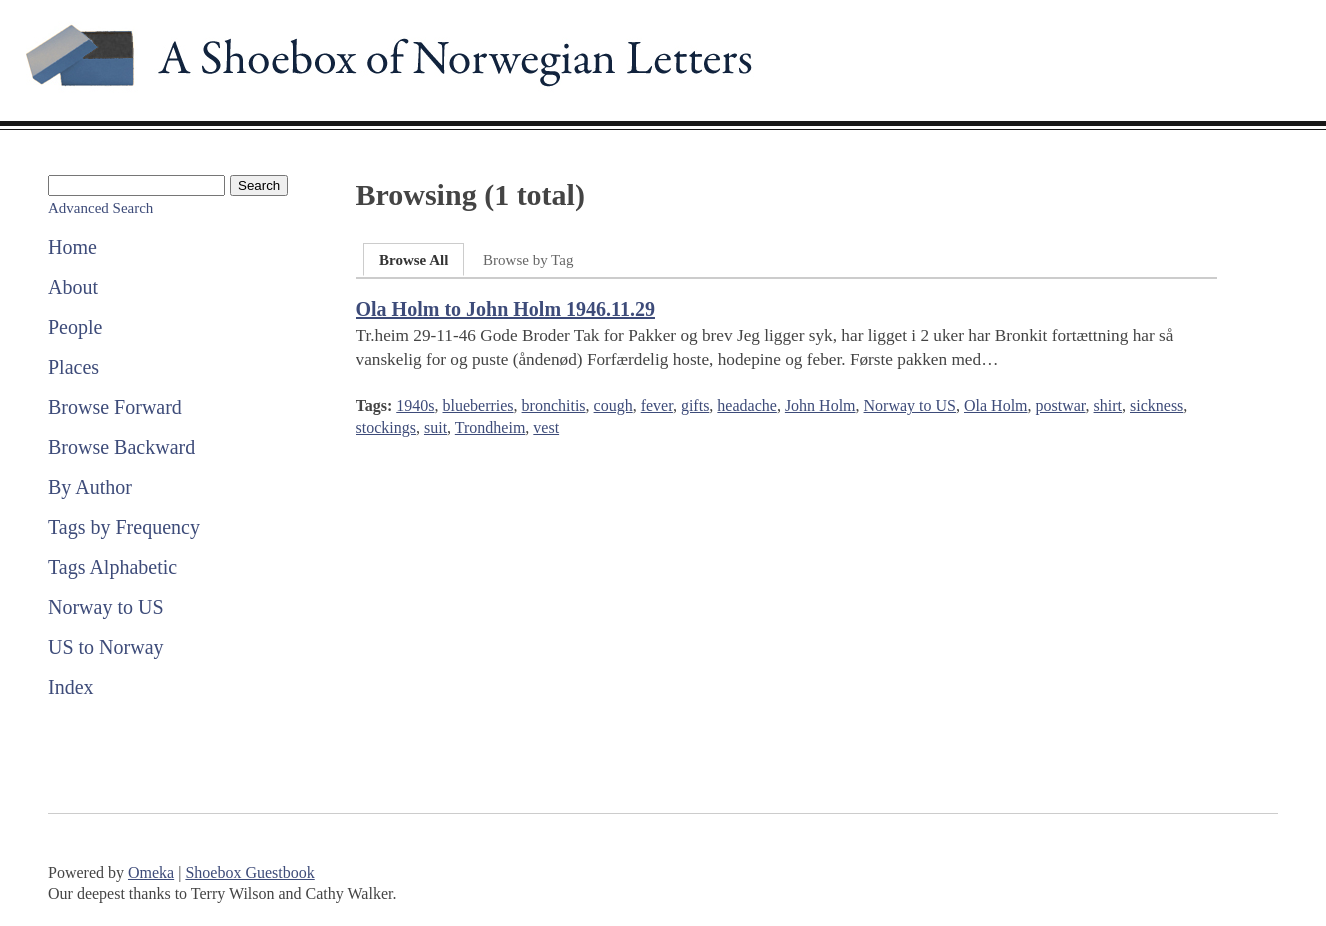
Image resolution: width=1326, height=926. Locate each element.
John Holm (820, 405)
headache (747, 405)
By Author (90, 487)
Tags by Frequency (124, 527)
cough (613, 405)
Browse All (413, 260)
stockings (386, 427)
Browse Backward (121, 447)
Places (73, 367)
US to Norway (106, 647)
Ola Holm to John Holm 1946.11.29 (505, 309)
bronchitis (554, 405)
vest (546, 427)
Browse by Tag (528, 260)
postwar (1061, 405)
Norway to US (106, 607)
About (73, 287)
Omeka (151, 872)
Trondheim (490, 427)
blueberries (478, 405)
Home (72, 247)
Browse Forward (115, 407)
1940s (415, 405)
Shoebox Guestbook (249, 872)
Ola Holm (996, 405)
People (75, 327)
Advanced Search (100, 208)
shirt (1108, 405)
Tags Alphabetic (112, 567)
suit (435, 427)
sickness (1156, 405)
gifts (695, 405)
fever (657, 405)
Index (71, 687)
